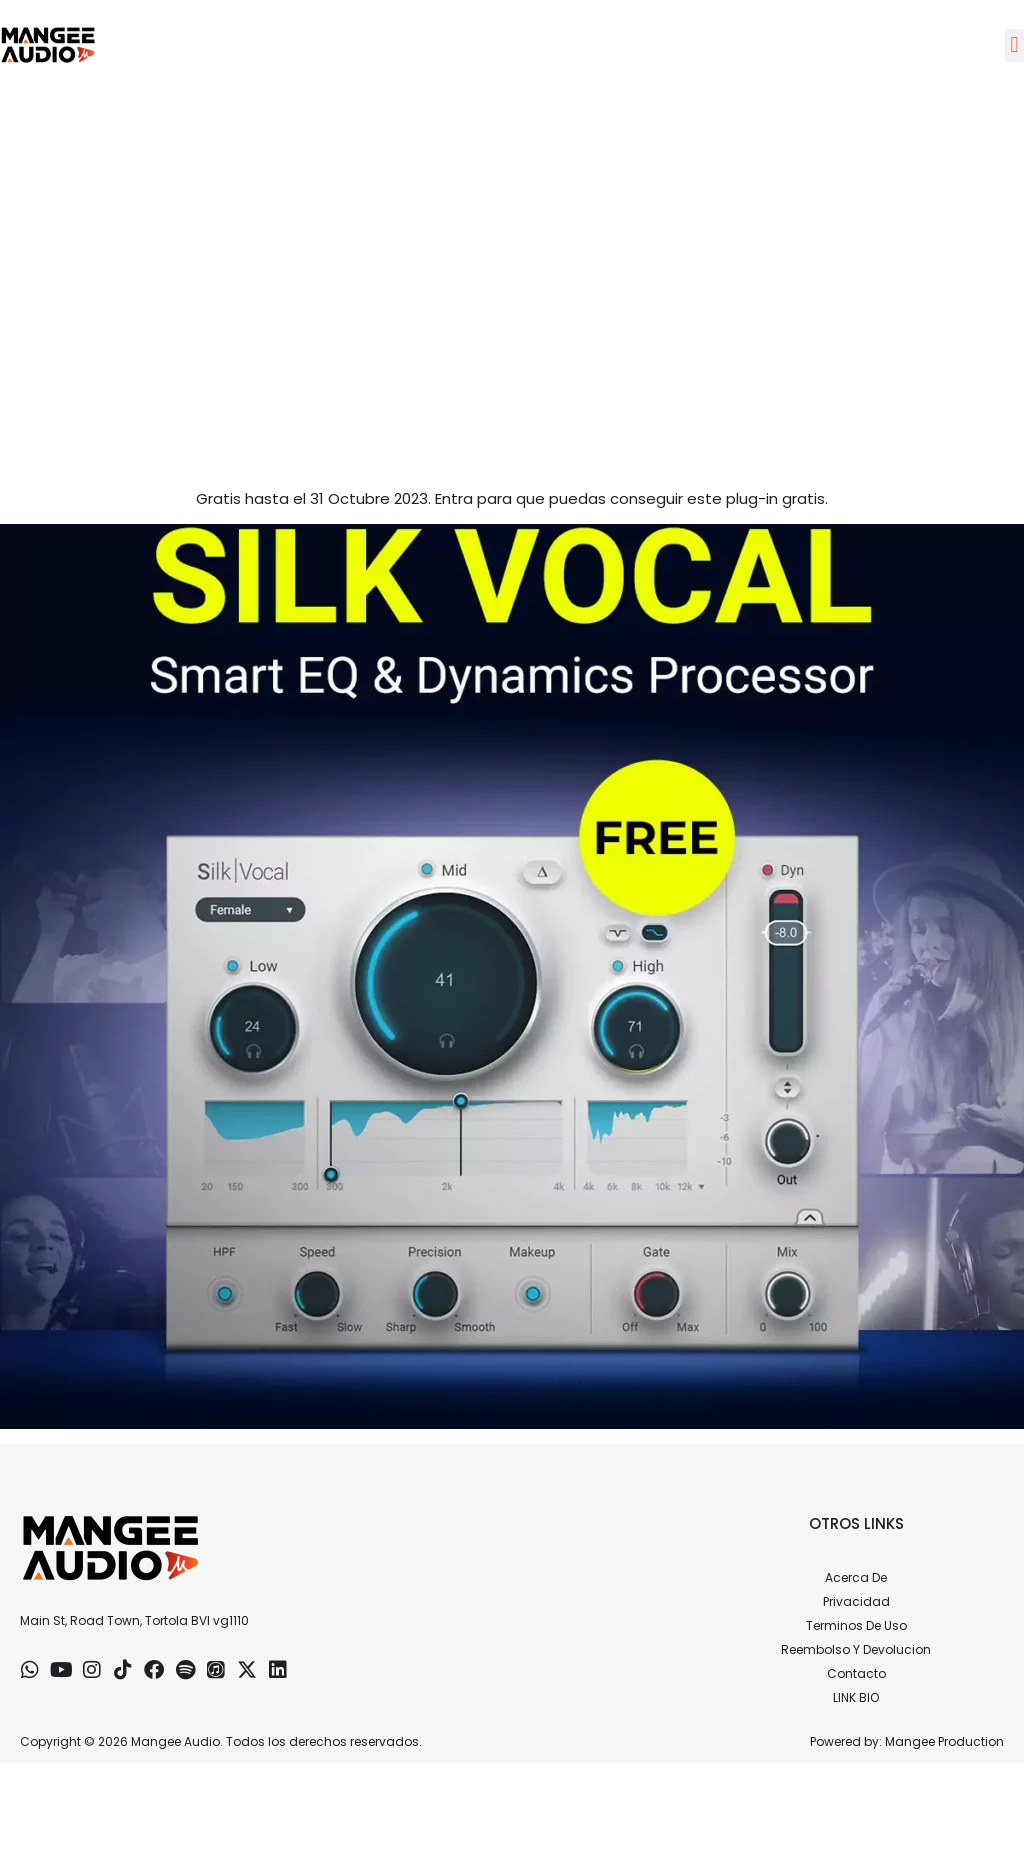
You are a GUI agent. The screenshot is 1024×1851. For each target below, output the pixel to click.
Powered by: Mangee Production (907, 1741)
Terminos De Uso (856, 1625)
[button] (1014, 45)
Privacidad (856, 1601)
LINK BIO (856, 1697)
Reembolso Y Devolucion (856, 1649)
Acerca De (856, 1577)
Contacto (856, 1673)
